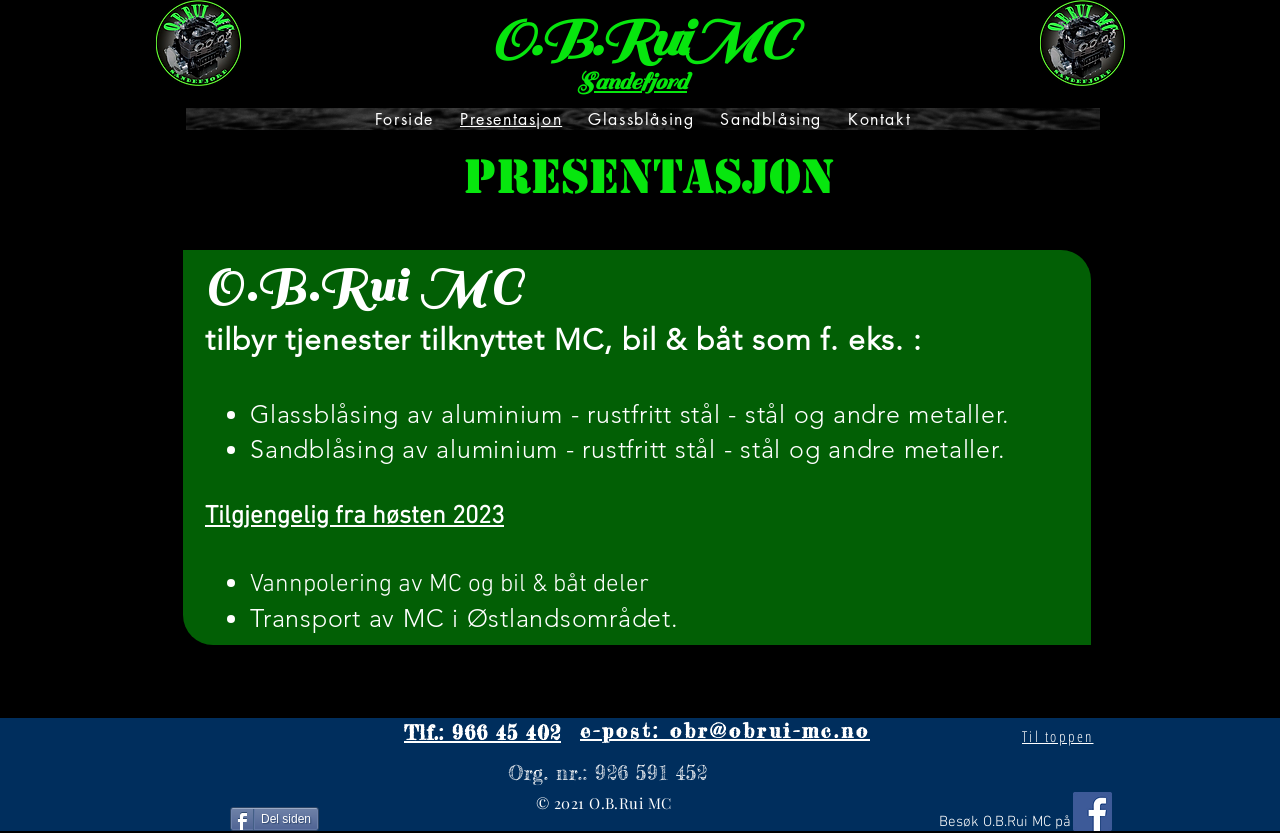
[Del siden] (274, 819)
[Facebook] (1092, 811)
